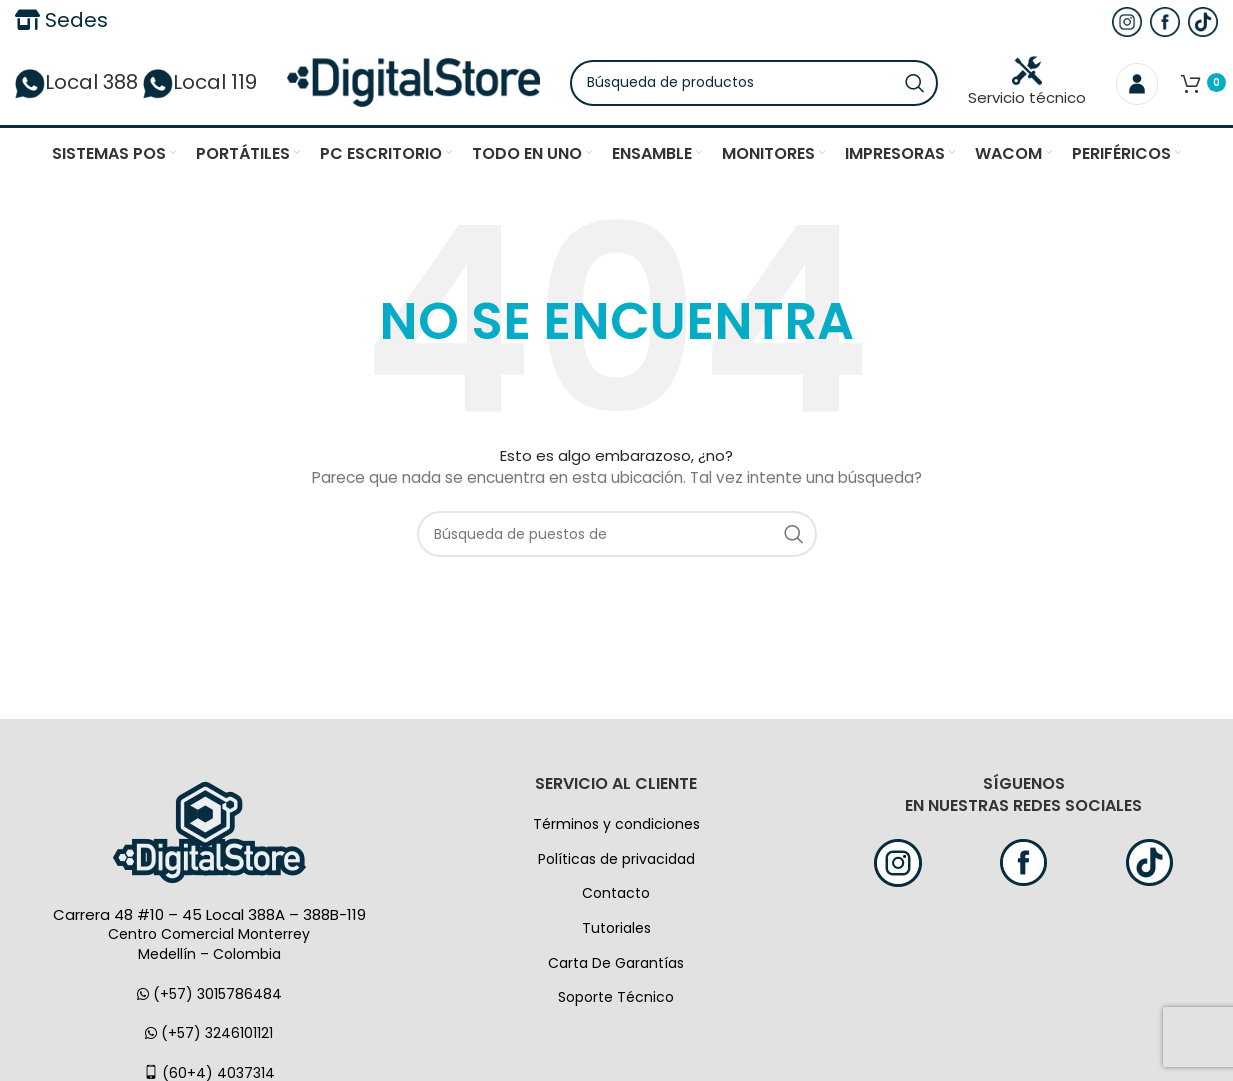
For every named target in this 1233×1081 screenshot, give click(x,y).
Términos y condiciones (616, 829)
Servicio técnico (1027, 84)
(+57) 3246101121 (209, 1038)
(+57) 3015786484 (209, 998)
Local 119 (200, 85)
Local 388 (76, 85)
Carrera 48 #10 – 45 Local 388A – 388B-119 (209, 919)
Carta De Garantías (616, 967)
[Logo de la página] (421, 84)
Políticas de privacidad (616, 863)
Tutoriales (616, 933)
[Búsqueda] (762, 85)
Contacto (616, 898)
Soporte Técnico (616, 1002)
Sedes (61, 20)
